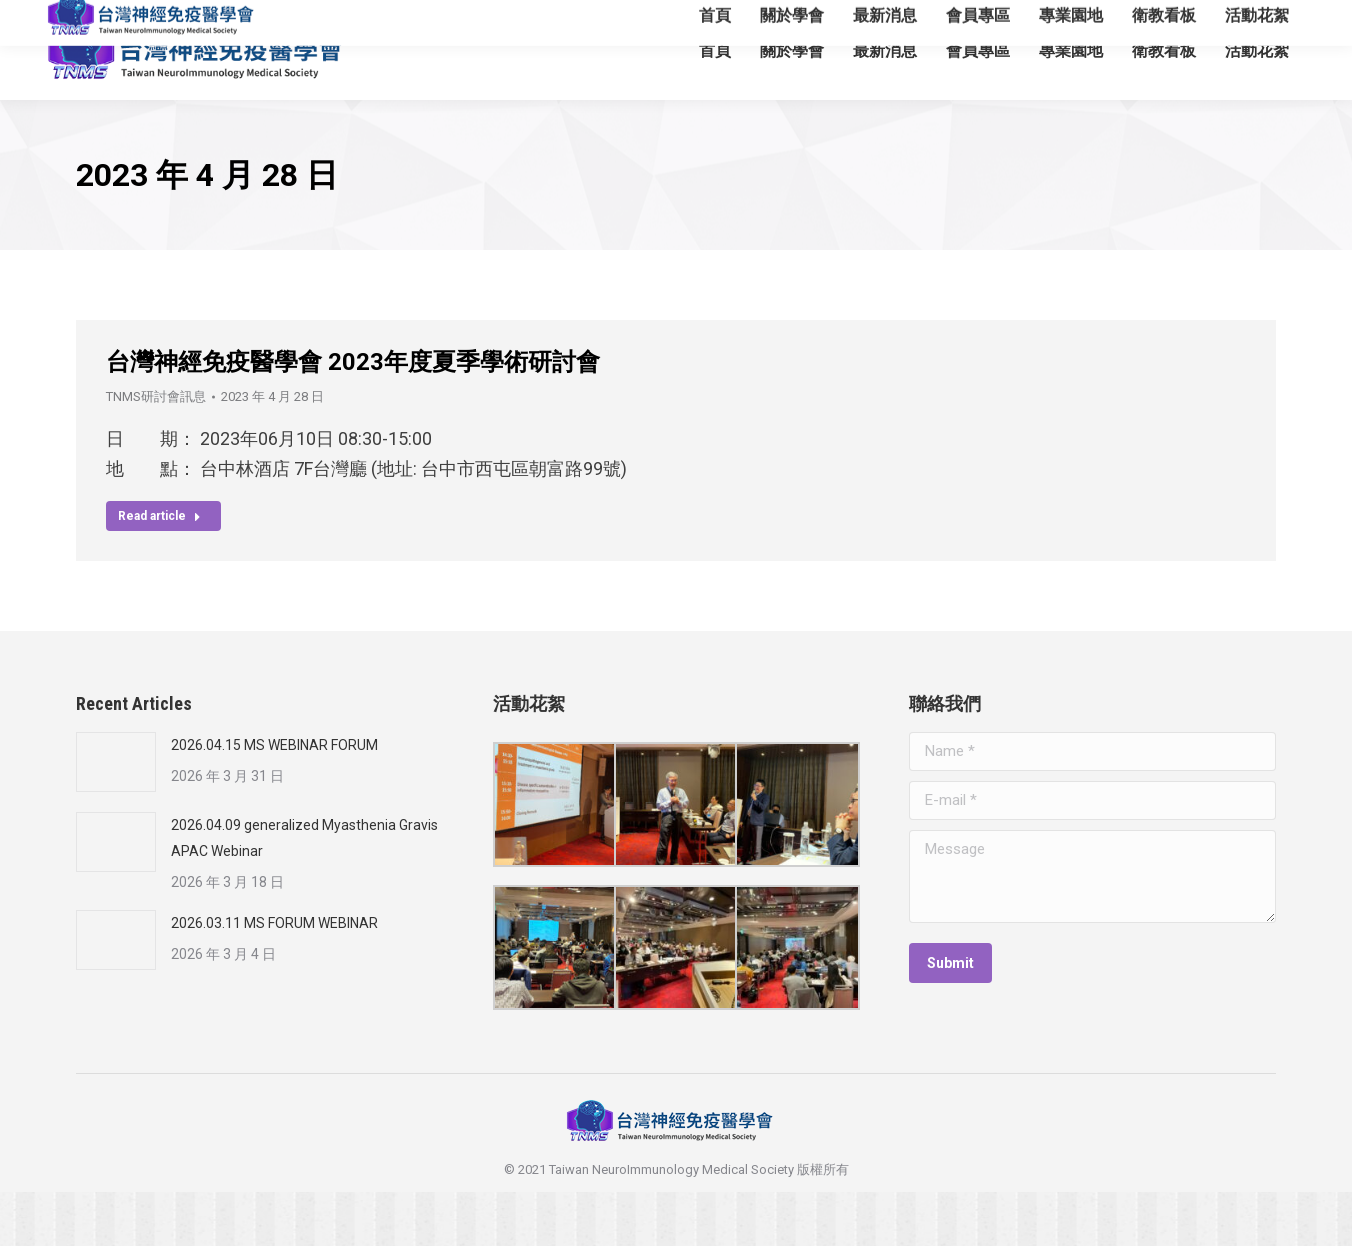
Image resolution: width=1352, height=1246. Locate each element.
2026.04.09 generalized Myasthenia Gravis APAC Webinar (304, 892)
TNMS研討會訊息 (156, 450)
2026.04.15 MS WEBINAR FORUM (274, 799)
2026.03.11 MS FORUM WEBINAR (274, 977)
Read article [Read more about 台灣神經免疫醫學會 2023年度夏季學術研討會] (159, 570)
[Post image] (116, 816)
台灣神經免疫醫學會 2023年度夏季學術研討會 (353, 416)
